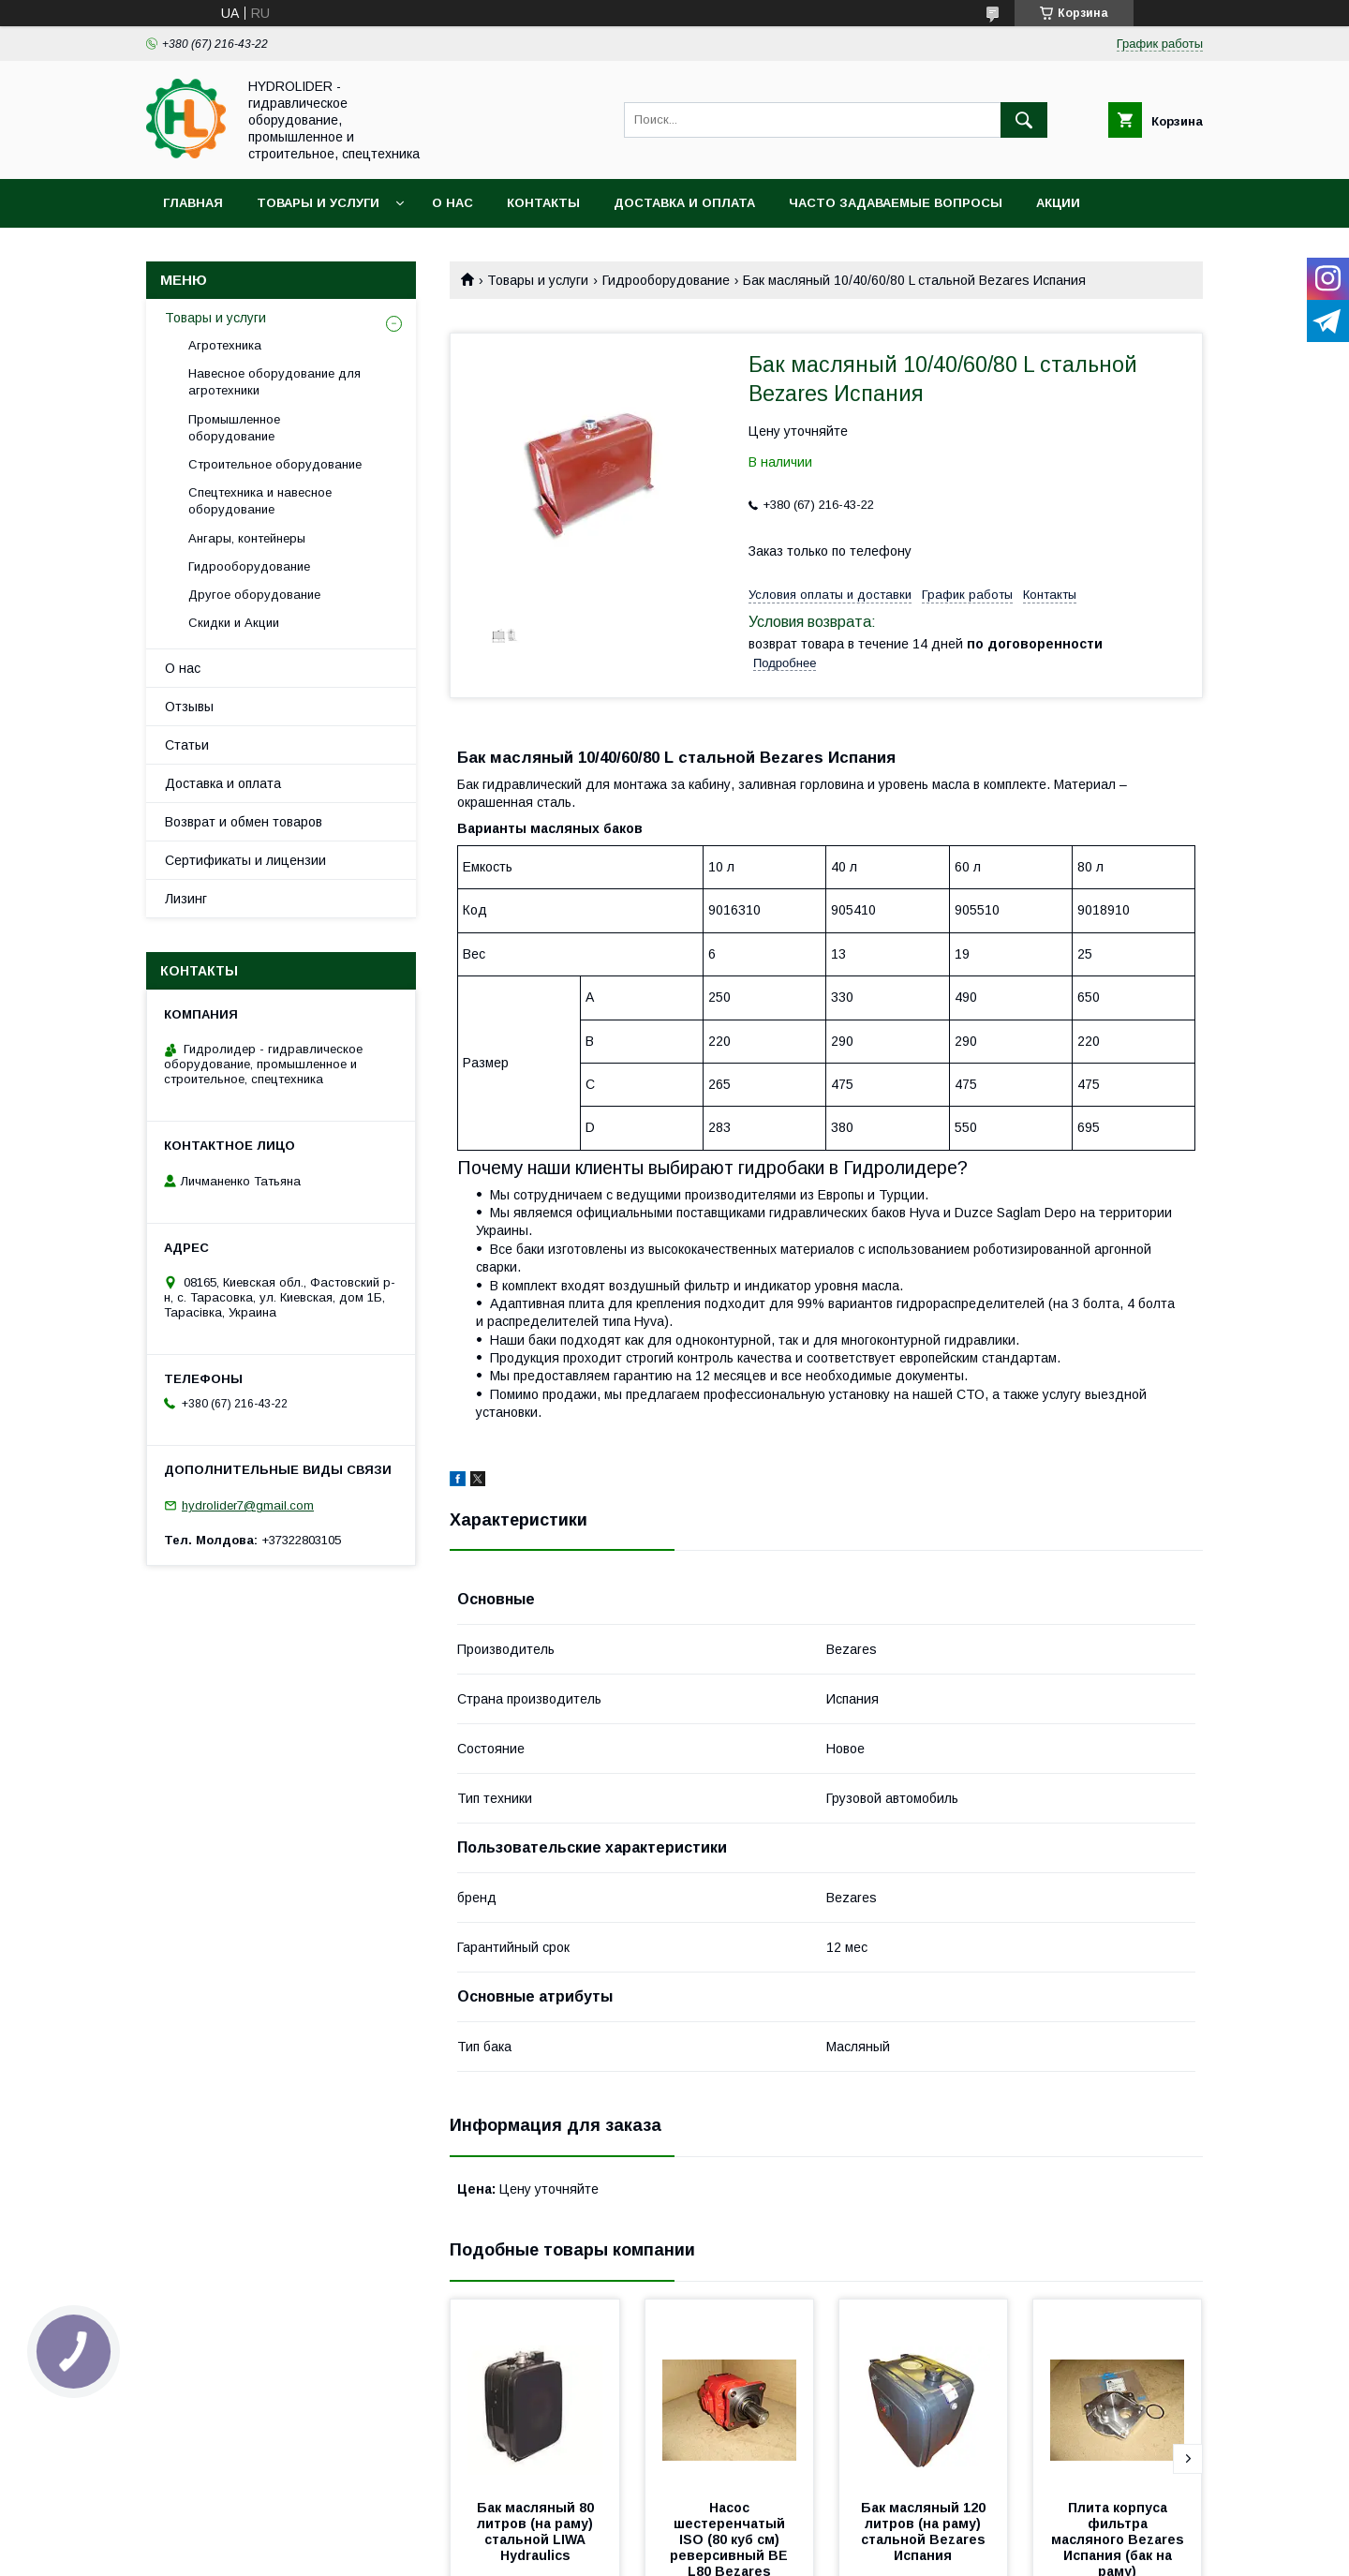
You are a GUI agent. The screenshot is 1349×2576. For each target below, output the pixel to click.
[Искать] (1024, 120)
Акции (1058, 203)
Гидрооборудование (666, 280)
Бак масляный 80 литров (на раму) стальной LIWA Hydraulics (537, 2531)
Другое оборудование (254, 595)
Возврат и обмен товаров (243, 821)
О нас (452, 203)
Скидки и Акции (233, 623)
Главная (193, 203)
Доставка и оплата (684, 203)
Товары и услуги (318, 203)
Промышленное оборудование (234, 427)
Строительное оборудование (275, 464)
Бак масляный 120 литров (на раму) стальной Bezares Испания (925, 2531)
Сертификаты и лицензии (245, 860)
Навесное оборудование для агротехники (274, 381)
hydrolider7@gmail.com (248, 1505)
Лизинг (186, 898)
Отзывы (189, 706)
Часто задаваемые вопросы (895, 203)
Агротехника (224, 345)
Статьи (187, 744)
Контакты (543, 203)
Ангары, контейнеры (246, 538)
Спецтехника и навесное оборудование (260, 500)
